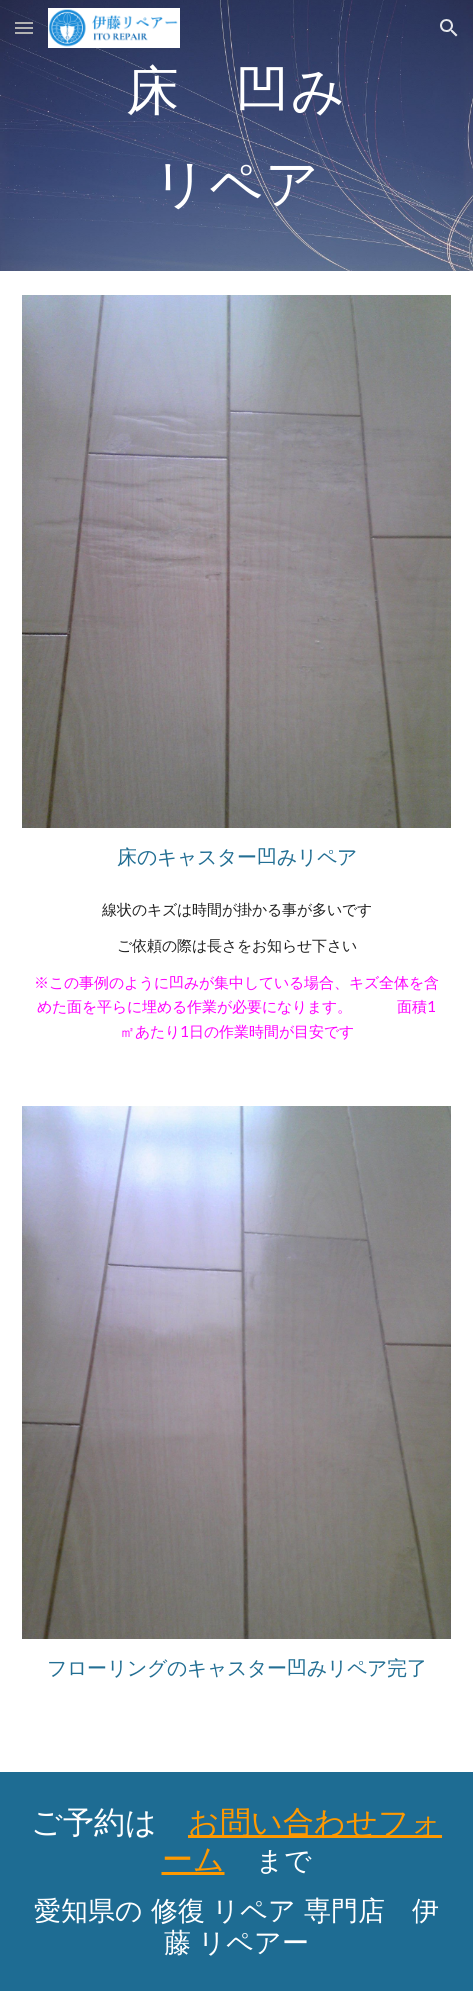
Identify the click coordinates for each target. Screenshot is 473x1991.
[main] (236, 135)
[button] (24, 27)
